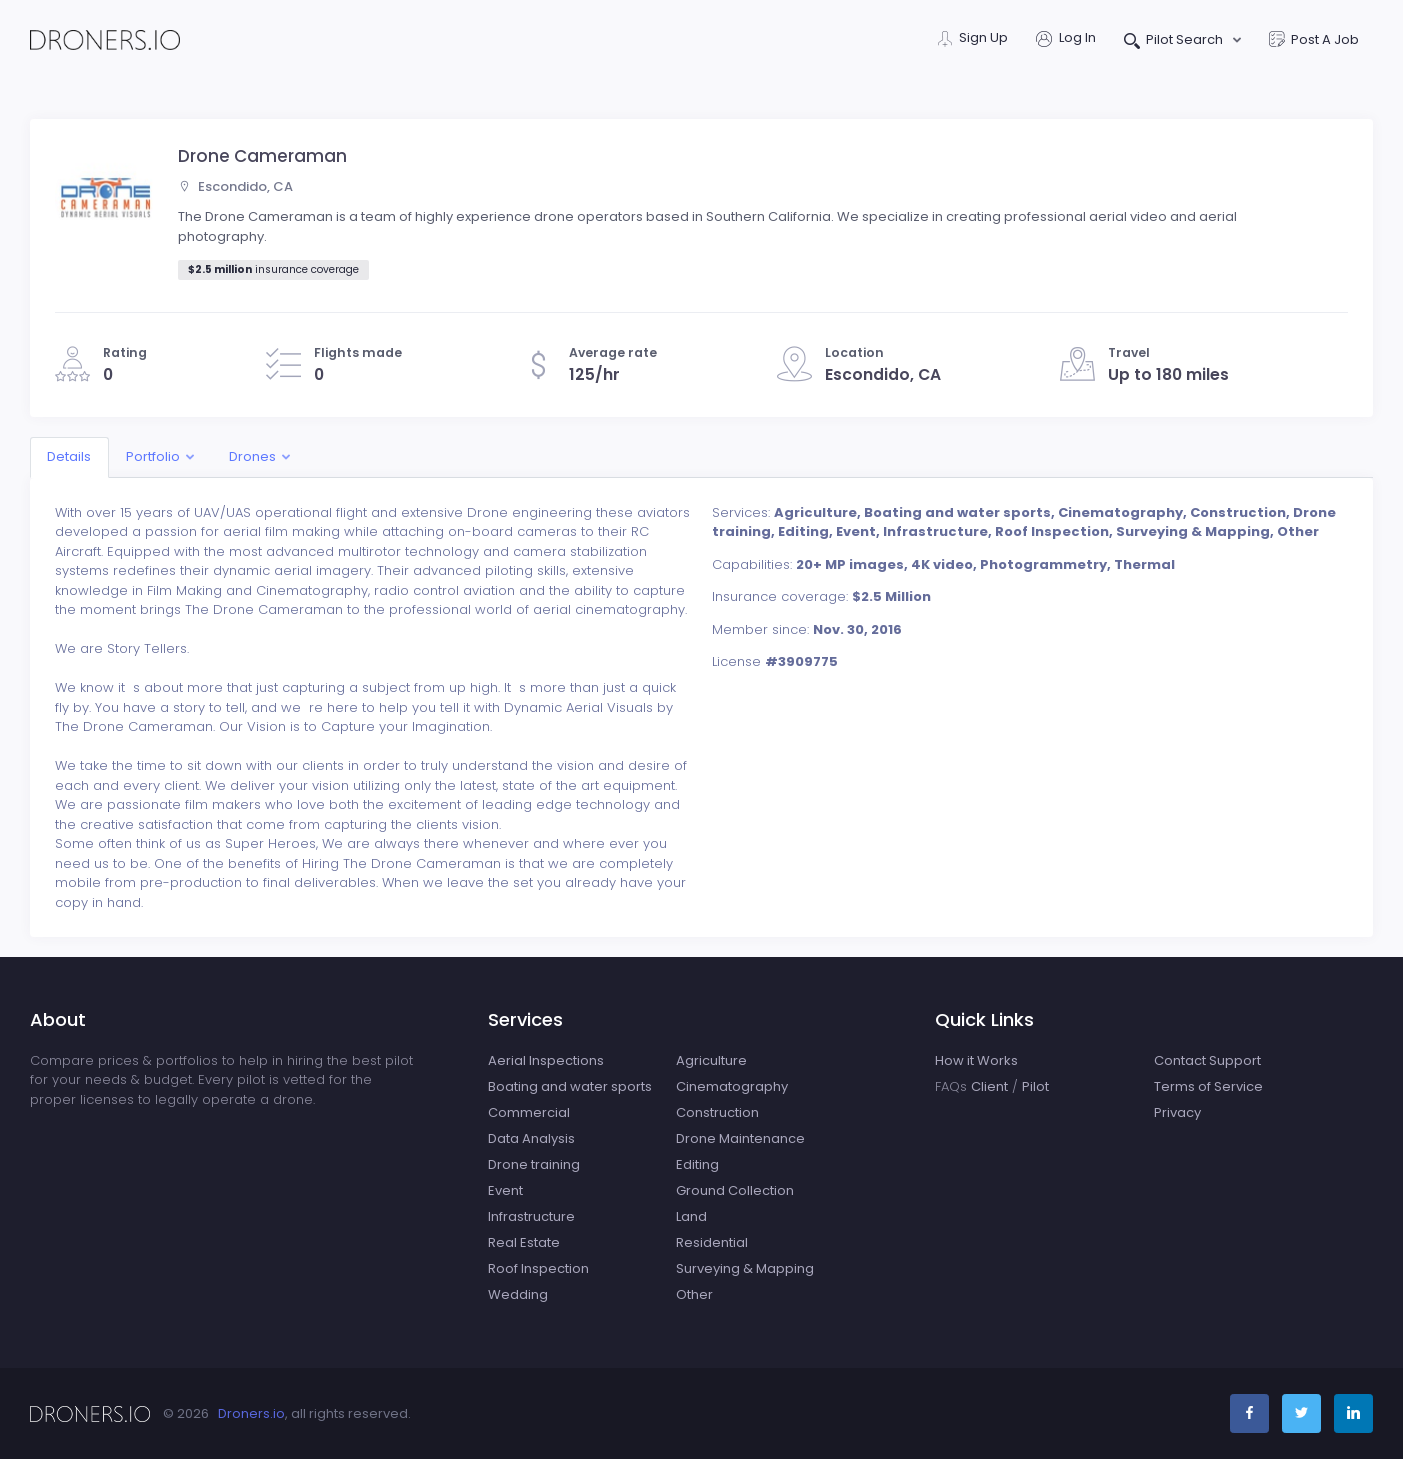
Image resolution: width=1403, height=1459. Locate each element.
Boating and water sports (570, 1086)
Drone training (534, 1164)
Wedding (518, 1294)
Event (505, 1190)
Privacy (1177, 1112)
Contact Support (1207, 1060)
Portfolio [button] (153, 456)
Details (69, 456)
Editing (697, 1164)
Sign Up (973, 39)
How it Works (976, 1060)
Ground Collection (735, 1190)
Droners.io (251, 1413)
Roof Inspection (538, 1268)
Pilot (1035, 1086)
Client (989, 1086)
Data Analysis (531, 1138)
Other (694, 1294)
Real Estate (524, 1242)
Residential (712, 1242)
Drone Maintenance (740, 1138)
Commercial (529, 1112)
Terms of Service (1208, 1086)
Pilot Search (1175, 41)
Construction (717, 1112)
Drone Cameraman (262, 156)
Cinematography (732, 1086)
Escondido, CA (235, 186)
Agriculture (711, 1060)
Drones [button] (252, 456)
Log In (1066, 39)
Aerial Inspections (546, 1060)
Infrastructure (531, 1216)
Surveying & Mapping (745, 1268)
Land (691, 1216)
